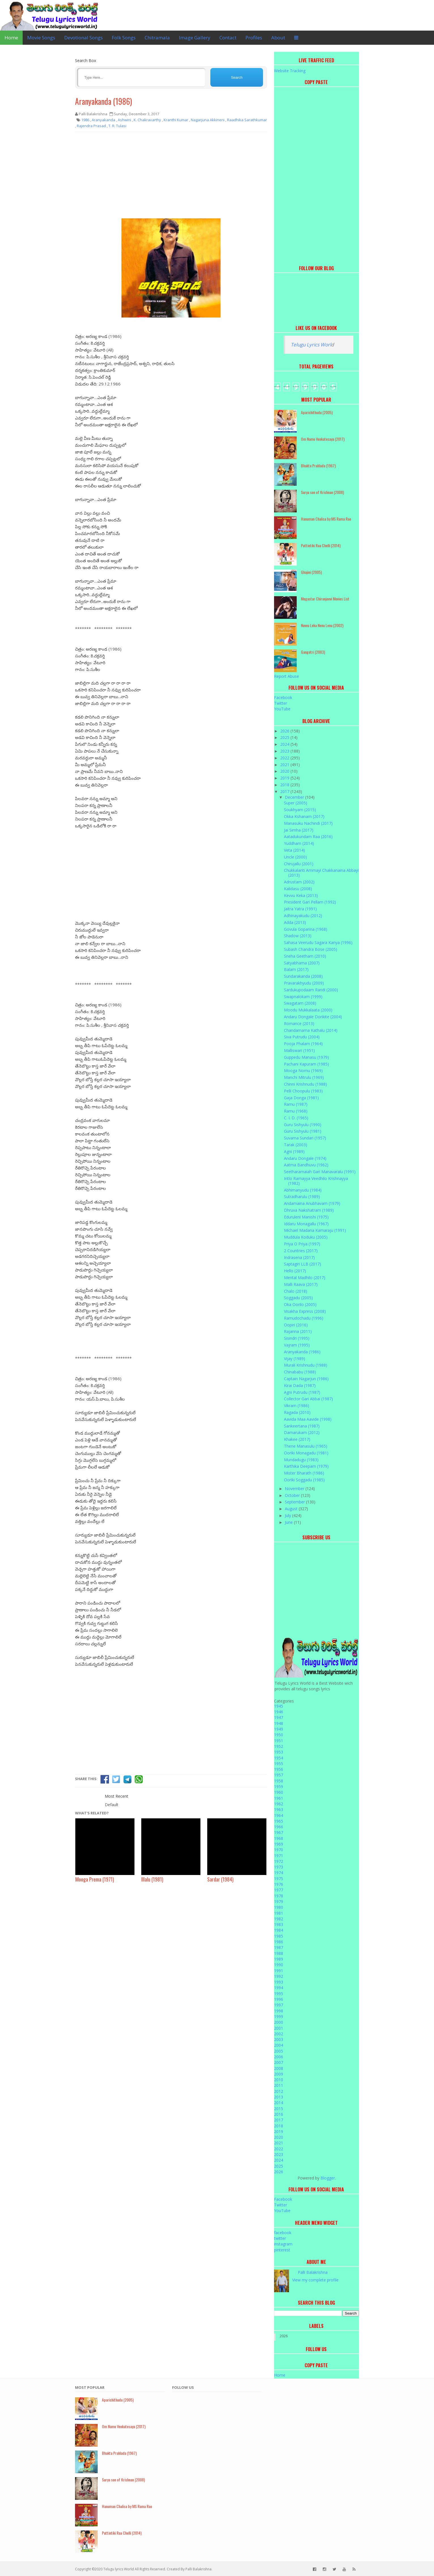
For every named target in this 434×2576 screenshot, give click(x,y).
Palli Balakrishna (313, 2272)
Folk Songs (124, 37)
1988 (278, 1953)
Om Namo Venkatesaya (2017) (323, 439)
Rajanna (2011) (298, 1331)
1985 (278, 1936)
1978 (278, 1896)
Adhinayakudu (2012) (303, 915)
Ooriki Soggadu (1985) (304, 1479)
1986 (278, 1941)
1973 (278, 1867)
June (289, 1522)
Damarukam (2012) (302, 1432)
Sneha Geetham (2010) (305, 956)
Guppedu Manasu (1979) (306, 1057)
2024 (285, 744)
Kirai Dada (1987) (300, 1385)
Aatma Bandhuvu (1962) (306, 1164)
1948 (278, 1723)
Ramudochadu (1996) (303, 1318)
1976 (278, 1884)
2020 (285, 771)
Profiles (253, 37)
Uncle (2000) (295, 857)
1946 (278, 1711)
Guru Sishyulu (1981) (302, 1131)
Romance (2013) (299, 1023)
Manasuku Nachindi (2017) (308, 823)
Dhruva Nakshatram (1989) (309, 1210)
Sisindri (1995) (296, 1338)
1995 (278, 1993)
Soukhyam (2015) (300, 809)
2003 (278, 2039)
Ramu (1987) (295, 1104)
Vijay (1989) (294, 1358)
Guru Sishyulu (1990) (302, 1124)
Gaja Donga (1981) (301, 1097)
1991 (278, 1970)
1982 (278, 1918)
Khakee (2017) (297, 1439)
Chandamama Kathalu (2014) (310, 1030)
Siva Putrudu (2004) (302, 1036)
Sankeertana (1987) (302, 1426)
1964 (278, 1815)
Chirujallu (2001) (298, 863)
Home (11, 37)
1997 (278, 2005)
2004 (278, 2045)
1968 (278, 1838)
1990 (278, 1964)
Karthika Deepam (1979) (306, 1466)
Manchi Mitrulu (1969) (304, 1077)
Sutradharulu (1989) (302, 1196)
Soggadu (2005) (298, 1297)
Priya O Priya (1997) (302, 1244)
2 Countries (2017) (301, 1250)
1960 (278, 1792)
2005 (278, 2051)
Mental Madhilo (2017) (304, 1277)
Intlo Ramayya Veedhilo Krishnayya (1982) (316, 1181)
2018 (285, 784)
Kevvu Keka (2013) (301, 895)
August (292, 1508)
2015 (278, 2108)
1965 (278, 1821)
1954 (278, 1758)
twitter (280, 2238)
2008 (278, 2068)
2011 (278, 2085)
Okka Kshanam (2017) (304, 816)
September (295, 1502)
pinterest (282, 2250)
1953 (278, 1752)
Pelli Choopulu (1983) (303, 1091)
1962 (278, 1803)
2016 (278, 2114)
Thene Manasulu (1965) (305, 1446)
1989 (278, 1959)
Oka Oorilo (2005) (300, 1304)
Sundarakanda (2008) (303, 976)
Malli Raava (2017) (301, 1284)
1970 (278, 1849)
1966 (278, 1826)
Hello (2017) (295, 1270)
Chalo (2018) (295, 1291)
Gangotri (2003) (313, 652)
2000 (278, 2022)
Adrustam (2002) (299, 882)
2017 (285, 791)
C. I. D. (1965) (296, 1117)
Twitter (280, 703)
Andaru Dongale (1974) (305, 1158)
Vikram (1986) (296, 1405)
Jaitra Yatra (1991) (300, 908)
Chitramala (157, 37)
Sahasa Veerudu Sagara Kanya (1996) (318, 942)
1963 (278, 1809)
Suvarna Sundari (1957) (305, 1138)
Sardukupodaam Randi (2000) (311, 989)
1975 (278, 1878)
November (295, 1488)
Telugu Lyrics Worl (311, 344)
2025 (285, 737)
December (295, 797)
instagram (283, 2244)
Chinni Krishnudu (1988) (305, 1084)
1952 (278, 1746)
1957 (278, 1775)
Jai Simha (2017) (298, 830)
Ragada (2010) (297, 1412)
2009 (278, 2074)
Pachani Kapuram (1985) (306, 1064)
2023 (285, 751)
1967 (278, 1832)
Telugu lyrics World (118, 2569)
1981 (278, 1913)
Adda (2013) (295, 922)
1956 (278, 1769)
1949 (278, 1729)
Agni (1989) (294, 1151)
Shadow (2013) (297, 935)
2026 (285, 731)
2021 (285, 764)
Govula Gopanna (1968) (305, 929)
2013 (278, 2097)
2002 (278, 2033)
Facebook (283, 697)
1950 (278, 1734)
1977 (278, 1890)
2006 (278, 2056)
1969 (278, 1844)
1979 (278, 1901)
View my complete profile (315, 2280)
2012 (278, 2091)
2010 (278, 2079)
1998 (278, 2011)
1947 (278, 1717)
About (278, 37)
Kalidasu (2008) (298, 888)
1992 (278, 1976)
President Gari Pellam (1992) (310, 902)
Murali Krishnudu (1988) (305, 1365)
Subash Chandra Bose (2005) (310, 949)
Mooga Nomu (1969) (303, 1070)
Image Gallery (194, 37)
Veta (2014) (294, 850)
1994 (278, 1987)
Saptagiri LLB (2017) (302, 1264)
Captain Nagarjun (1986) (306, 1378)
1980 (278, 1907)
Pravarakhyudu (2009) (304, 983)
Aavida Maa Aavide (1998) (308, 1419)
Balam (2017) (296, 969)
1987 (278, 1947)
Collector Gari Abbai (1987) (308, 1398)
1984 (278, 1930)
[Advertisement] (171, 177)
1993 (278, 1982)
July (288, 1515)
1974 (278, 1872)
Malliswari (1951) (299, 1050)
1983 (278, 1924)
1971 (278, 1855)
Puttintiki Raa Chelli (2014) (321, 545)
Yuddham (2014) (299, 843)
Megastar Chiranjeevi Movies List (325, 599)
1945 (278, 1706)
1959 (278, 1786)
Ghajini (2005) (311, 572)
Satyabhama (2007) (302, 963)
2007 (278, 2062)
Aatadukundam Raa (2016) (308, 836)
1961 (278, 1798)
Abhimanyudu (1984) (303, 1190)
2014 (278, 2102)
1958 (278, 1781)
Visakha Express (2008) (305, 1311)
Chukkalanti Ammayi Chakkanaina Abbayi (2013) (321, 873)
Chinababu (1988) (300, 1372)
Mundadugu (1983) (301, 1459)
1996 (278, 1999)
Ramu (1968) (295, 1111)
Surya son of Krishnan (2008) (322, 492)
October (293, 1495)
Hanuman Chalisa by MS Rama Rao (326, 519)
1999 (278, 2016)
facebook (282, 2232)
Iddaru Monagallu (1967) (306, 1223)
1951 (278, 1740)
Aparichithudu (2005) (317, 412)
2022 (285, 757)
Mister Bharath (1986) (304, 1473)
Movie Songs (41, 37)
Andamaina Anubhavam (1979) (312, 1203)
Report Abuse (286, 676)
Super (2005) (295, 803)
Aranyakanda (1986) (103, 101)
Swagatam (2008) (300, 1003)
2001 (278, 2028)
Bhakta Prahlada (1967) (318, 465)
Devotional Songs (83, 37)
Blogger (327, 2178)
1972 (278, 1861)
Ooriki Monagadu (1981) (306, 1453)
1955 (278, 1763)
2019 (285, 778)
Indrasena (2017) (299, 1257)
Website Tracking (289, 70)
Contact (227, 37)
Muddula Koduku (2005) (306, 1237)
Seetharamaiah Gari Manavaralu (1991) (320, 1171)
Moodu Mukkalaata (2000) (308, 1010)
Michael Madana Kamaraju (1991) (315, 1230)
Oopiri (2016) (296, 1325)
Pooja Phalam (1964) (303, 1043)
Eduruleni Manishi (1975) (306, 1217)
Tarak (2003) (295, 1144)
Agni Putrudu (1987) (302, 1392)
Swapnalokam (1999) (303, 996)
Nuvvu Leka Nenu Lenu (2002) (322, 625)
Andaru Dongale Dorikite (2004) (313, 1016)
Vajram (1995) (297, 1345)
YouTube (282, 708)
